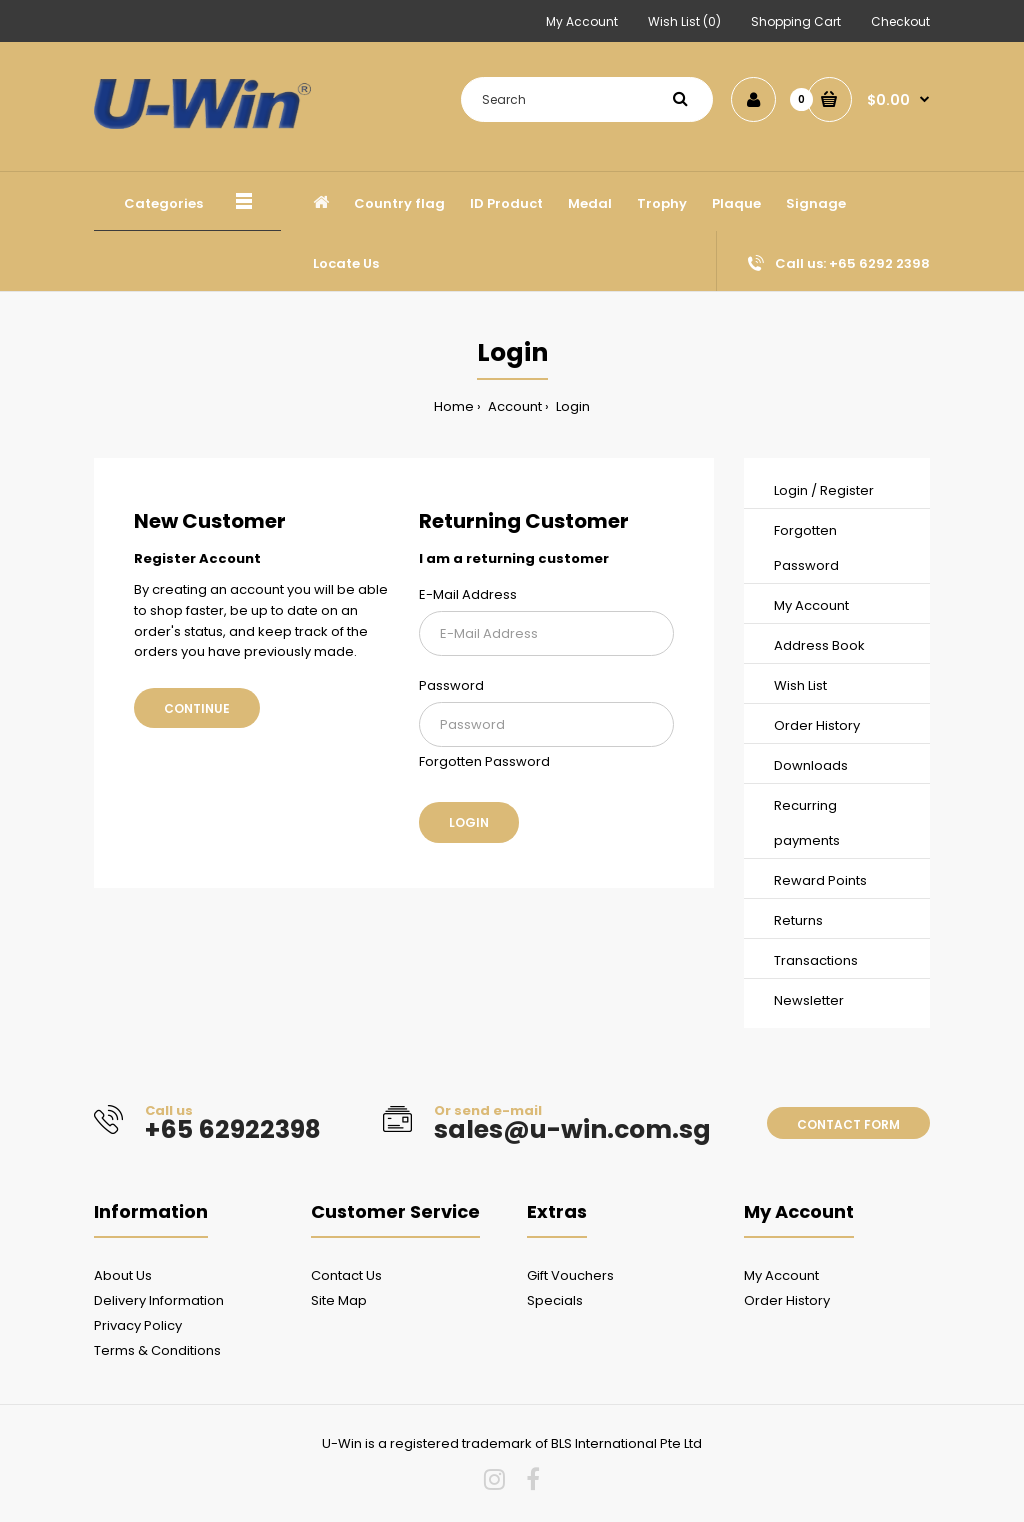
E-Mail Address (468, 594)
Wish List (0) (684, 21)
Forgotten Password (484, 761)
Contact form (848, 1124)
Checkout (900, 21)
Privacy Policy (138, 1325)
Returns (798, 920)
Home (454, 406)
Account (513, 406)
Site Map (339, 1300)
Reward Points (820, 880)
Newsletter (809, 1000)
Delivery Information (159, 1300)
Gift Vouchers (570, 1275)
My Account (582, 21)
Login (571, 406)
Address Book (819, 645)
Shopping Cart (796, 21)
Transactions (816, 960)
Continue (197, 708)
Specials (555, 1300)
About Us (123, 1275)
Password (451, 685)
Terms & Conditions (157, 1350)
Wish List (800, 685)
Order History (817, 725)
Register (847, 490)
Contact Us (346, 1275)
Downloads (811, 765)
